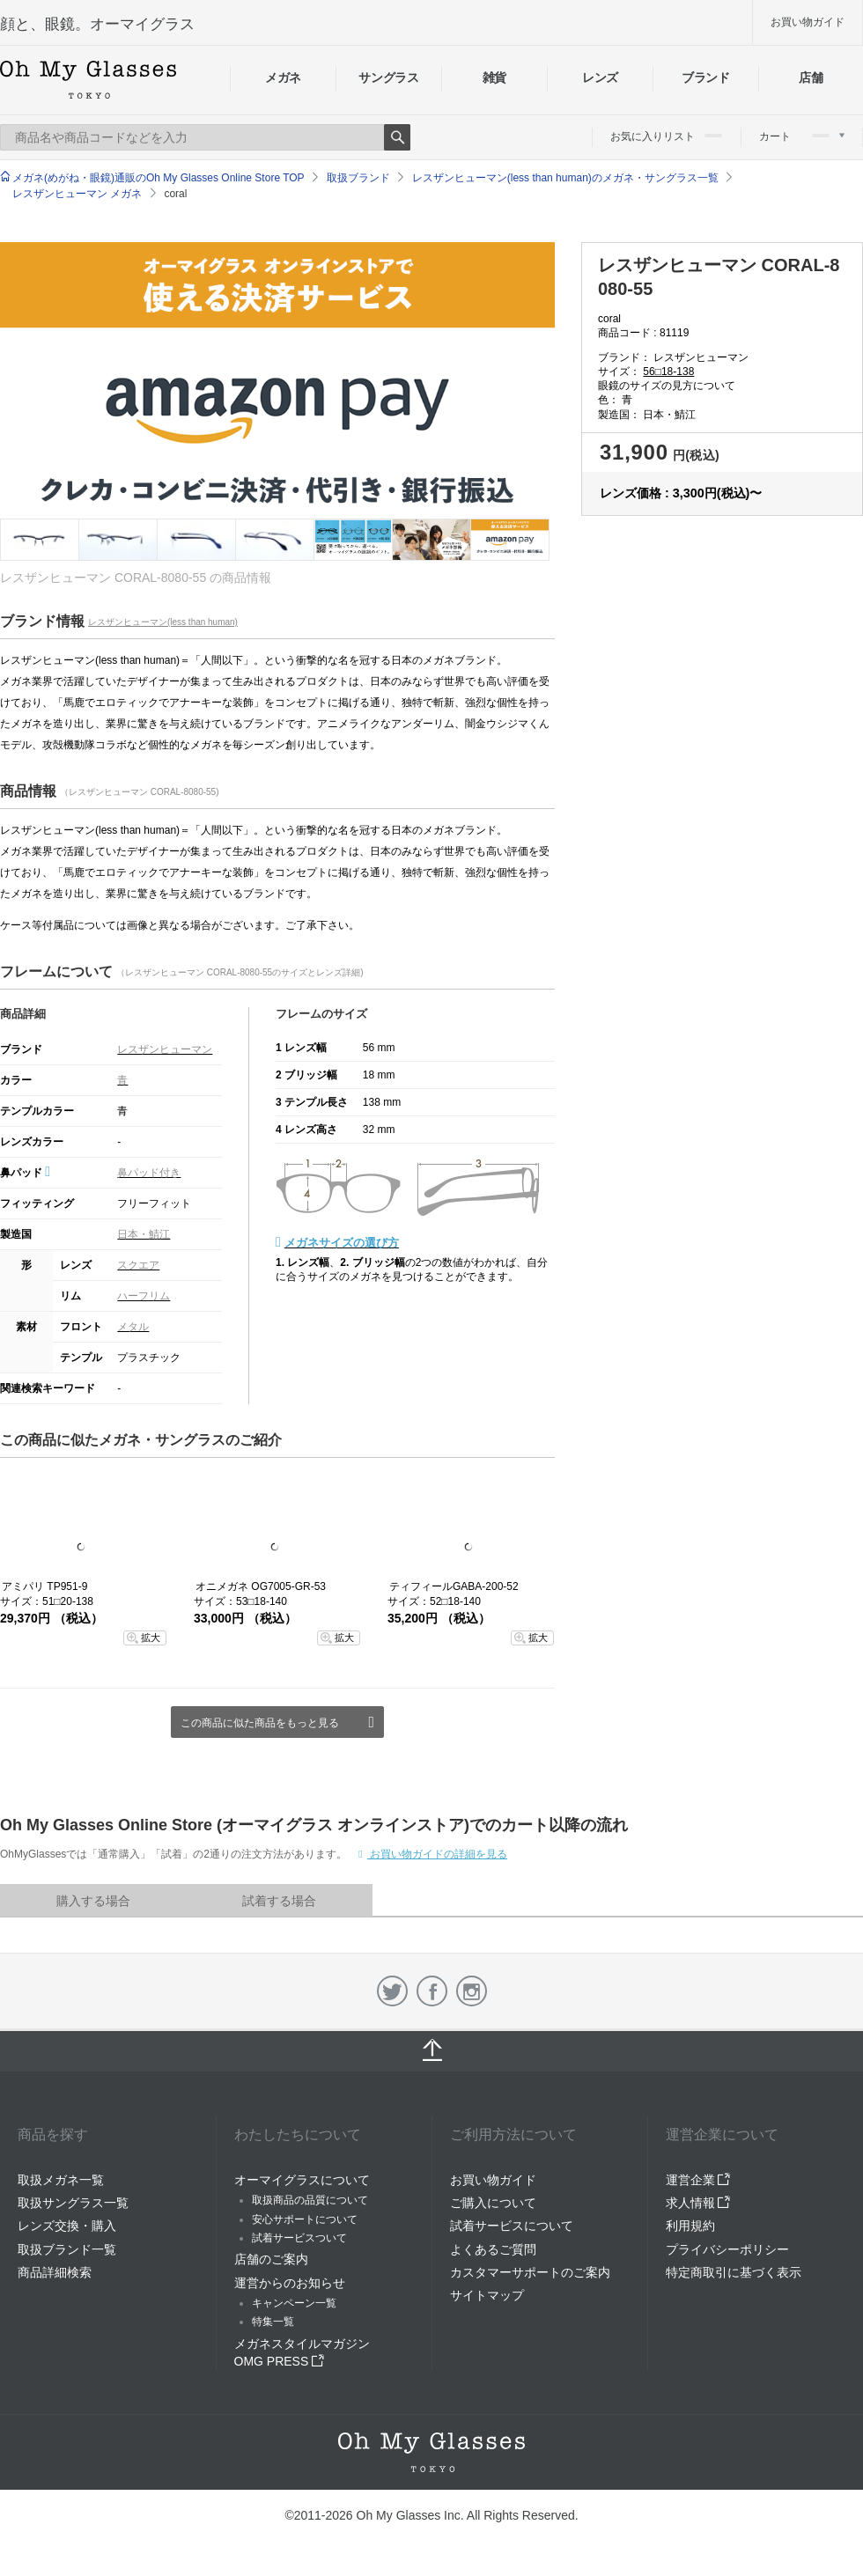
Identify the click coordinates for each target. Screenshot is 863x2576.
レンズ (600, 77)
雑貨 (494, 77)
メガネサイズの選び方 (341, 1242)
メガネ (283, 77)
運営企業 (698, 2180)
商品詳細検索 (55, 2272)
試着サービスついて (299, 2238)
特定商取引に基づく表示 (733, 2272)
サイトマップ (487, 2295)
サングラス (388, 77)
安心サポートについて (305, 2219)
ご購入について (493, 2203)
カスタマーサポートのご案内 (530, 2272)
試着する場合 (279, 1901)
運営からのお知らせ (289, 2283)
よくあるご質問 (493, 2249)
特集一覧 (273, 2321)
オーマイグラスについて (302, 2180)
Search (397, 137)
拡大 (150, 1637)
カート (802, 136)
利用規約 (690, 2226)
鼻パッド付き (149, 1173)
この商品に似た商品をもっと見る (260, 1723)
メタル (133, 1327)
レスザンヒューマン (164, 1049)
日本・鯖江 (143, 1234)
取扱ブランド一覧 (67, 2249)
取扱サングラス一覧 (73, 2203)
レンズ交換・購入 (67, 2226)
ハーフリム (143, 1296)
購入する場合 (93, 1901)
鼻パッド (25, 1173)
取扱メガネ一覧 (61, 2180)
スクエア (138, 1265)
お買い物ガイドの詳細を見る (437, 1854)
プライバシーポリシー (727, 2249)
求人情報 (698, 2203)
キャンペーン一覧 (294, 2303)
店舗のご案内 (271, 2259)
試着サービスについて (511, 2226)
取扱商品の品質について (310, 2200)
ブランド (706, 77)
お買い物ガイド (808, 22)
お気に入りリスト (666, 136)
